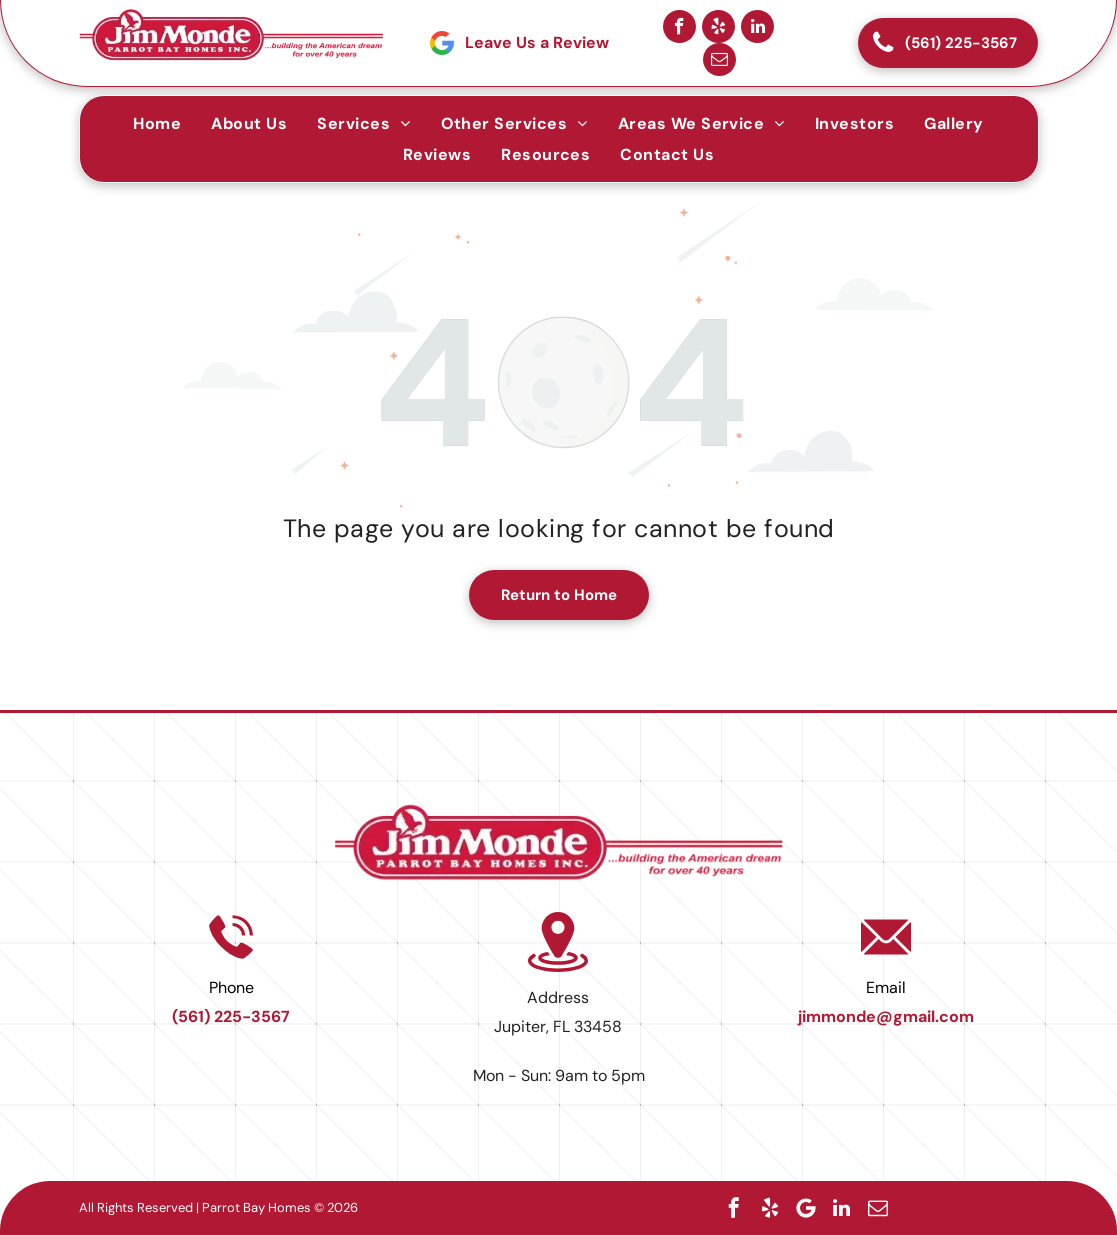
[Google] (806, 1208)
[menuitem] (157, 123)
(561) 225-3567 (231, 1016)
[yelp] (718, 26)
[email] (719, 59)
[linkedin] (757, 26)
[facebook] (679, 26)
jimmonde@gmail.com (886, 1016)
